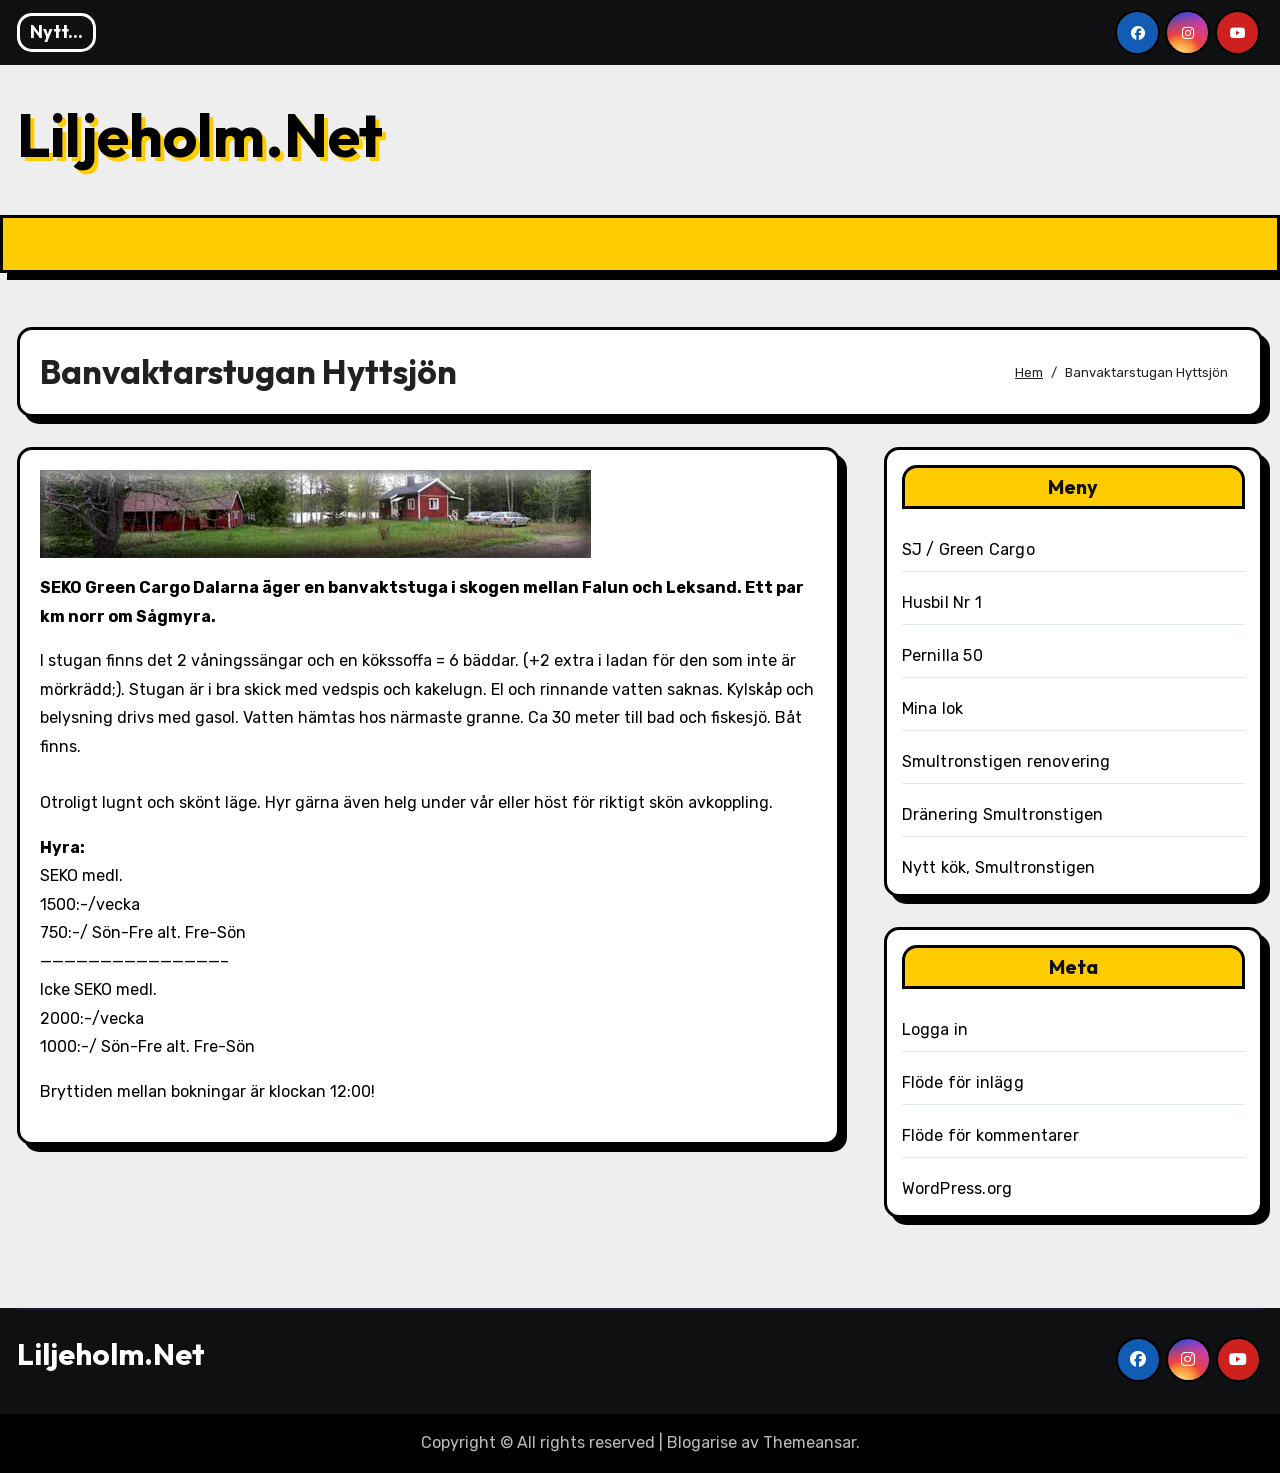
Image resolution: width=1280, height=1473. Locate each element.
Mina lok (933, 708)
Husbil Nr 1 (942, 602)
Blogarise (702, 1442)
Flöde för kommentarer (990, 1135)
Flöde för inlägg (963, 1082)
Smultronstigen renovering (1006, 761)
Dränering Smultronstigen (1003, 814)
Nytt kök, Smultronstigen (999, 867)
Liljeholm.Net (200, 135)
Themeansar (809, 1442)
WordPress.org (957, 1188)
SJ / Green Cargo (968, 549)
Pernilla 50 (942, 655)
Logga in (935, 1029)
